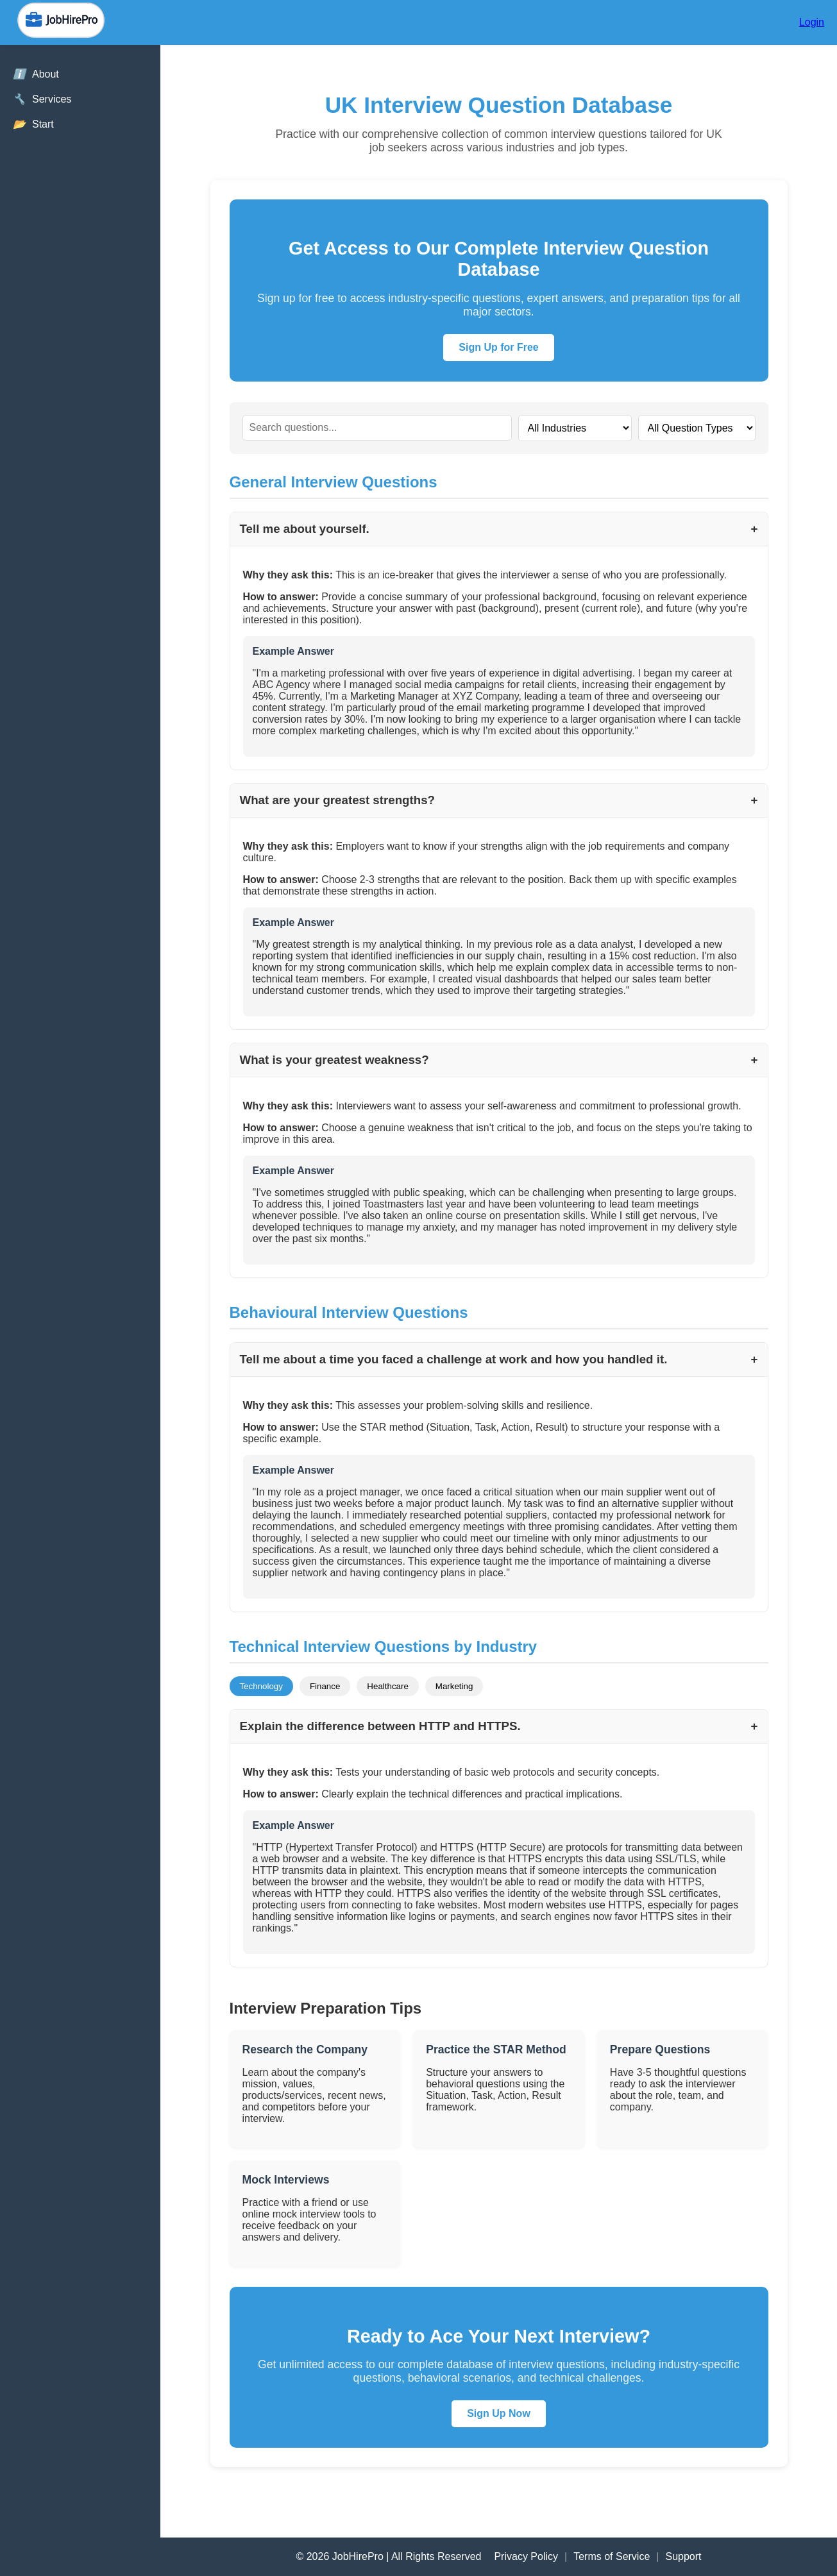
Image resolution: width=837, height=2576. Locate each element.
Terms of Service (611, 2556)
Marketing (454, 1686)
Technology (261, 1686)
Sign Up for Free (498, 347)
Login (811, 22)
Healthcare (387, 1686)
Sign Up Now (498, 2413)
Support (683, 2556)
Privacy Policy (526, 2556)
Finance (325, 1686)
